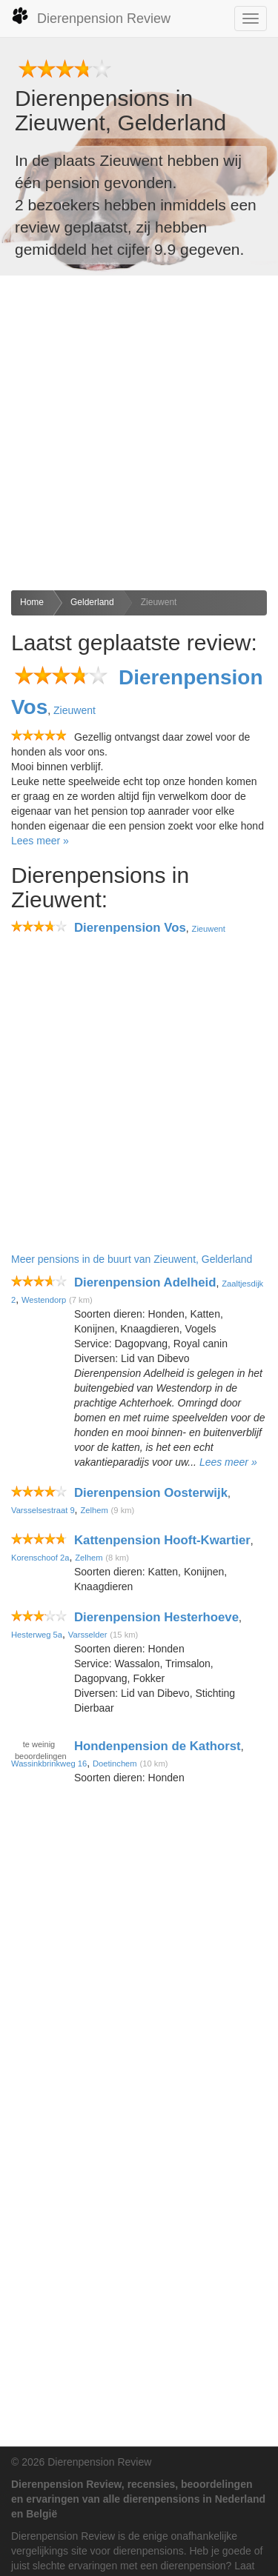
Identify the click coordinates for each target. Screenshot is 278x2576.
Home (32, 602)
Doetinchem (115, 1763)
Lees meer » (40, 841)
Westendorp (43, 1299)
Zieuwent (159, 602)
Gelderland (92, 602)
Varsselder (87, 1634)
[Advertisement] (139, 433)
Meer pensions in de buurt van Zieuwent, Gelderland (131, 1259)
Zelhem (93, 1510)
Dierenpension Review (91, 16)
